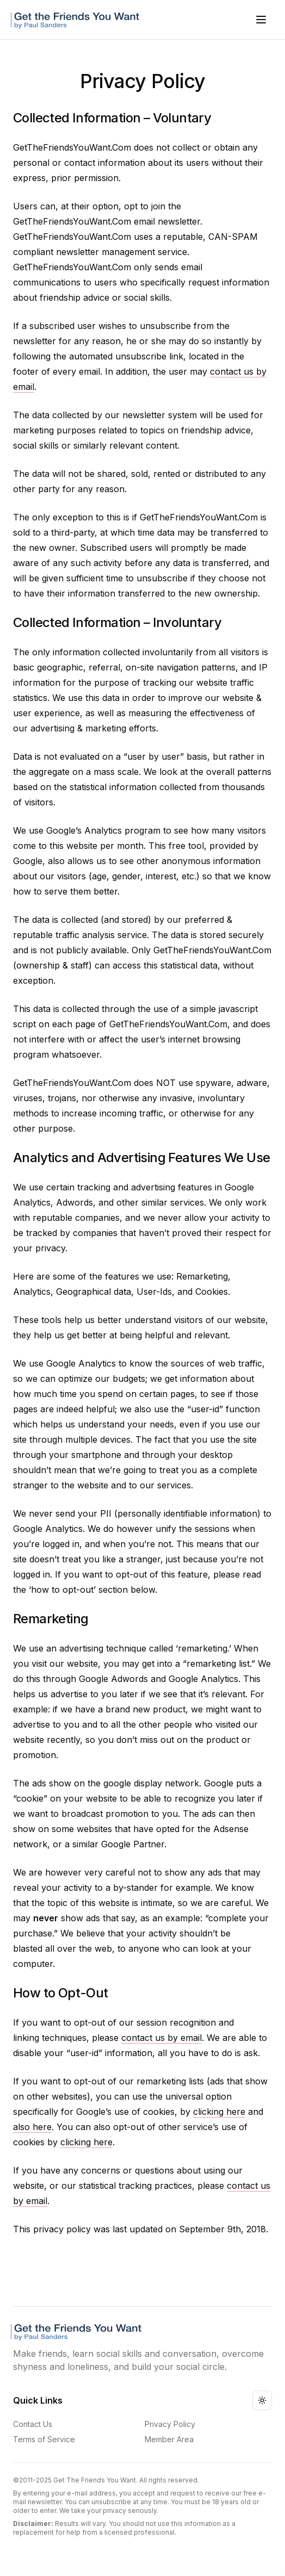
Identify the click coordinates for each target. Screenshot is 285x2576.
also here (32, 2126)
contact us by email (161, 2037)
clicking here (219, 2111)
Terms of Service (44, 2439)
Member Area (169, 2439)
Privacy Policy (170, 2424)
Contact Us (32, 2424)
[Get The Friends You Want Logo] (77, 20)
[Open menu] (261, 19)
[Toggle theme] (262, 2400)
